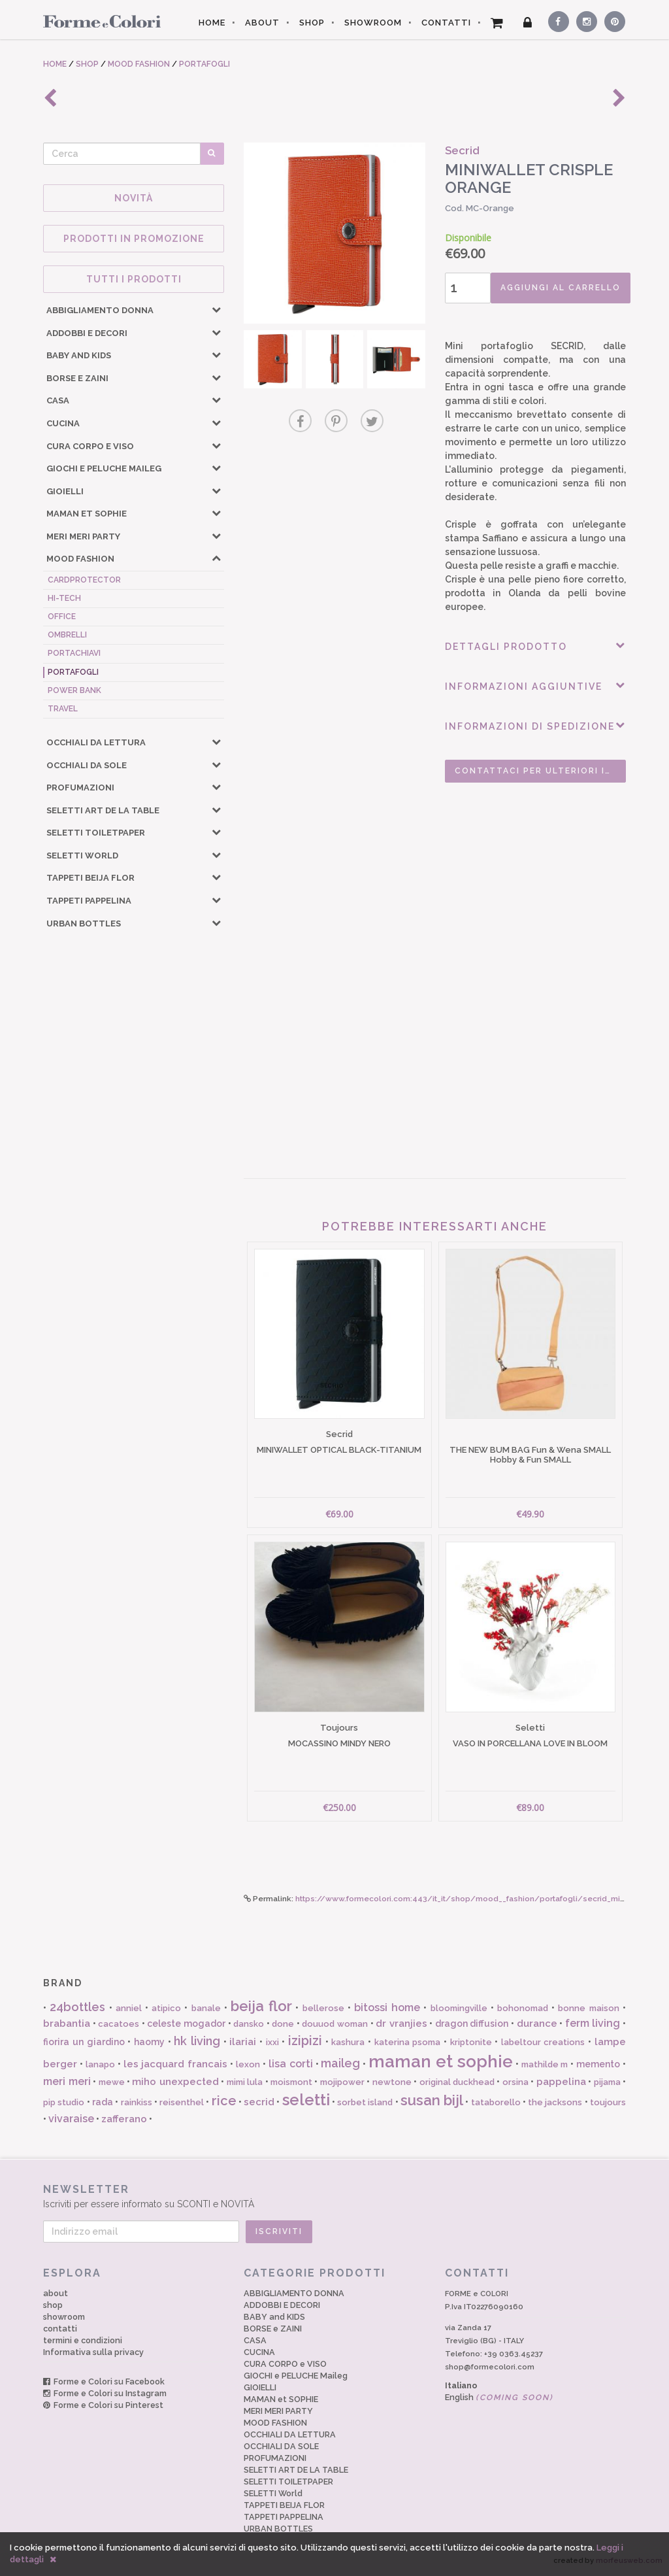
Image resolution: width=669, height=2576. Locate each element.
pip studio (63, 2102)
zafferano (124, 2119)
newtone (392, 2082)
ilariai (242, 2042)
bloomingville (459, 2008)
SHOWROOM (373, 22)
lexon (248, 2064)
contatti (60, 2328)
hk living (197, 2041)
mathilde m (544, 2064)
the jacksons (555, 2102)
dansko (248, 2024)
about (55, 2293)
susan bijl (431, 2100)
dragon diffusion (472, 2023)
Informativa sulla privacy (93, 2352)
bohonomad (522, 2008)
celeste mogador (186, 2023)
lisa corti (291, 2064)
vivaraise (71, 2118)
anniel (129, 2008)
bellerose (323, 2008)
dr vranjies (401, 2023)
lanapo (100, 2064)
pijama (607, 2082)
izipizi (305, 2040)
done (283, 2024)
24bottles (77, 2007)
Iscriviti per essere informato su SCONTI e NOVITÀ (334, 2195)
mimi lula (245, 2082)
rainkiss (136, 2102)
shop (53, 2305)
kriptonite (471, 2042)
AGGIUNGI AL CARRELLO (560, 287)
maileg (340, 2063)
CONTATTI (446, 22)
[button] (216, 309)
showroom (64, 2317)
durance (537, 2023)
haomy (149, 2042)
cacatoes (118, 2024)
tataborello (496, 2102)
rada (102, 2102)
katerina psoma (407, 2042)
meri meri (66, 2081)
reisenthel (181, 2102)
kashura (348, 2042)
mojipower (342, 2082)
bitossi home (387, 2007)
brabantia (66, 2023)
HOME (212, 22)
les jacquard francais (175, 2064)
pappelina (561, 2082)
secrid (259, 2102)
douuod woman (335, 2024)
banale (206, 2008)
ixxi (272, 2042)
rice (224, 2101)
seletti (306, 2099)
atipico (166, 2008)
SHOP (312, 22)
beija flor (261, 2005)
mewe (112, 2082)
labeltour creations (543, 2042)
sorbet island (365, 2102)
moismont (291, 2082)
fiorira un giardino (83, 2042)
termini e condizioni (82, 2340)
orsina (515, 2082)
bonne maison (588, 2008)
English (499, 2397)
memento (598, 2064)
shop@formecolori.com (489, 2366)
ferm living (593, 2023)
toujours (608, 2102)
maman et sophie (440, 2061)
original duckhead (457, 2082)
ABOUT (262, 22)
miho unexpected (175, 2082)
